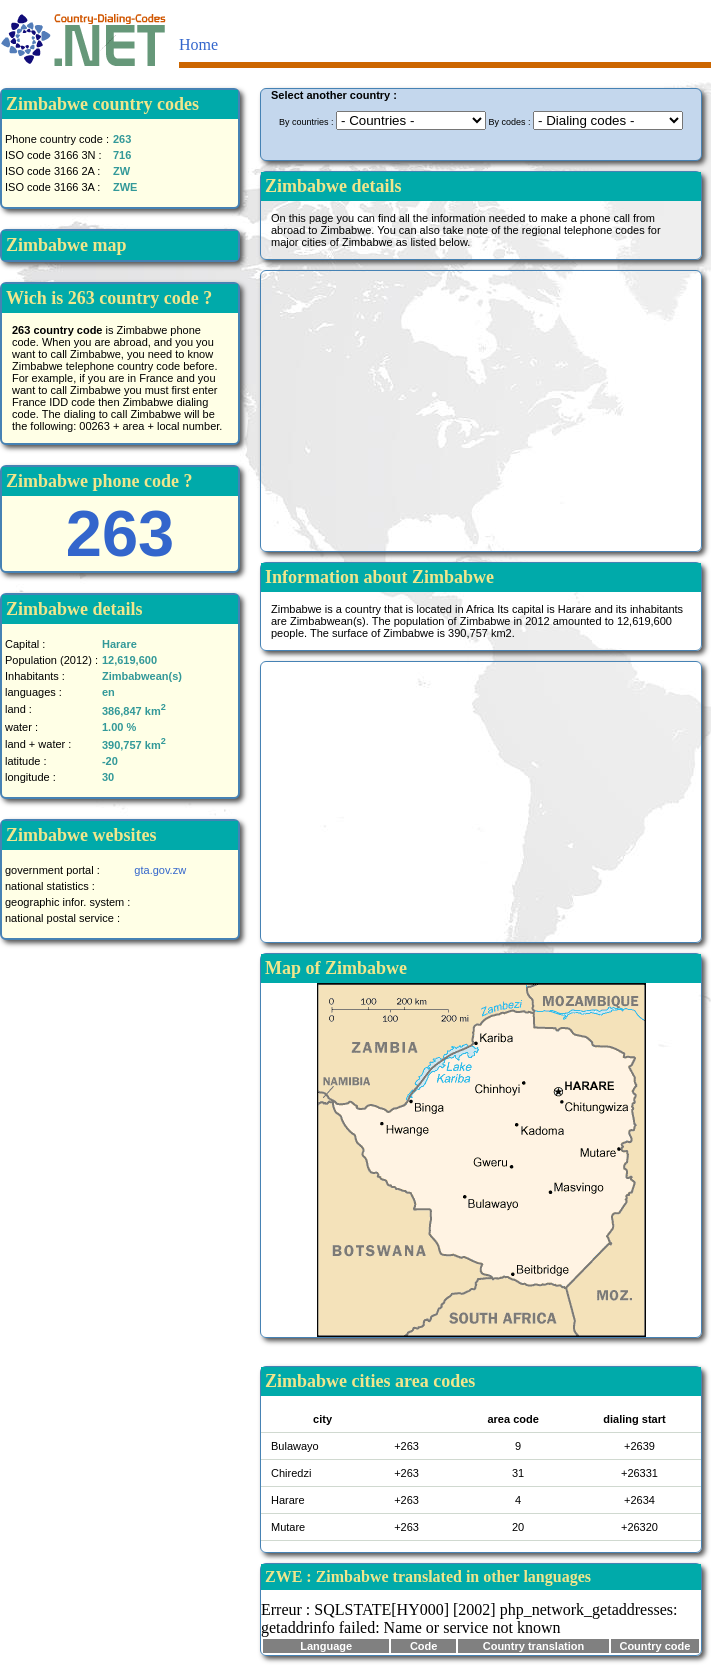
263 (120, 533)
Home (198, 44)
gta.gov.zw (160, 870)
